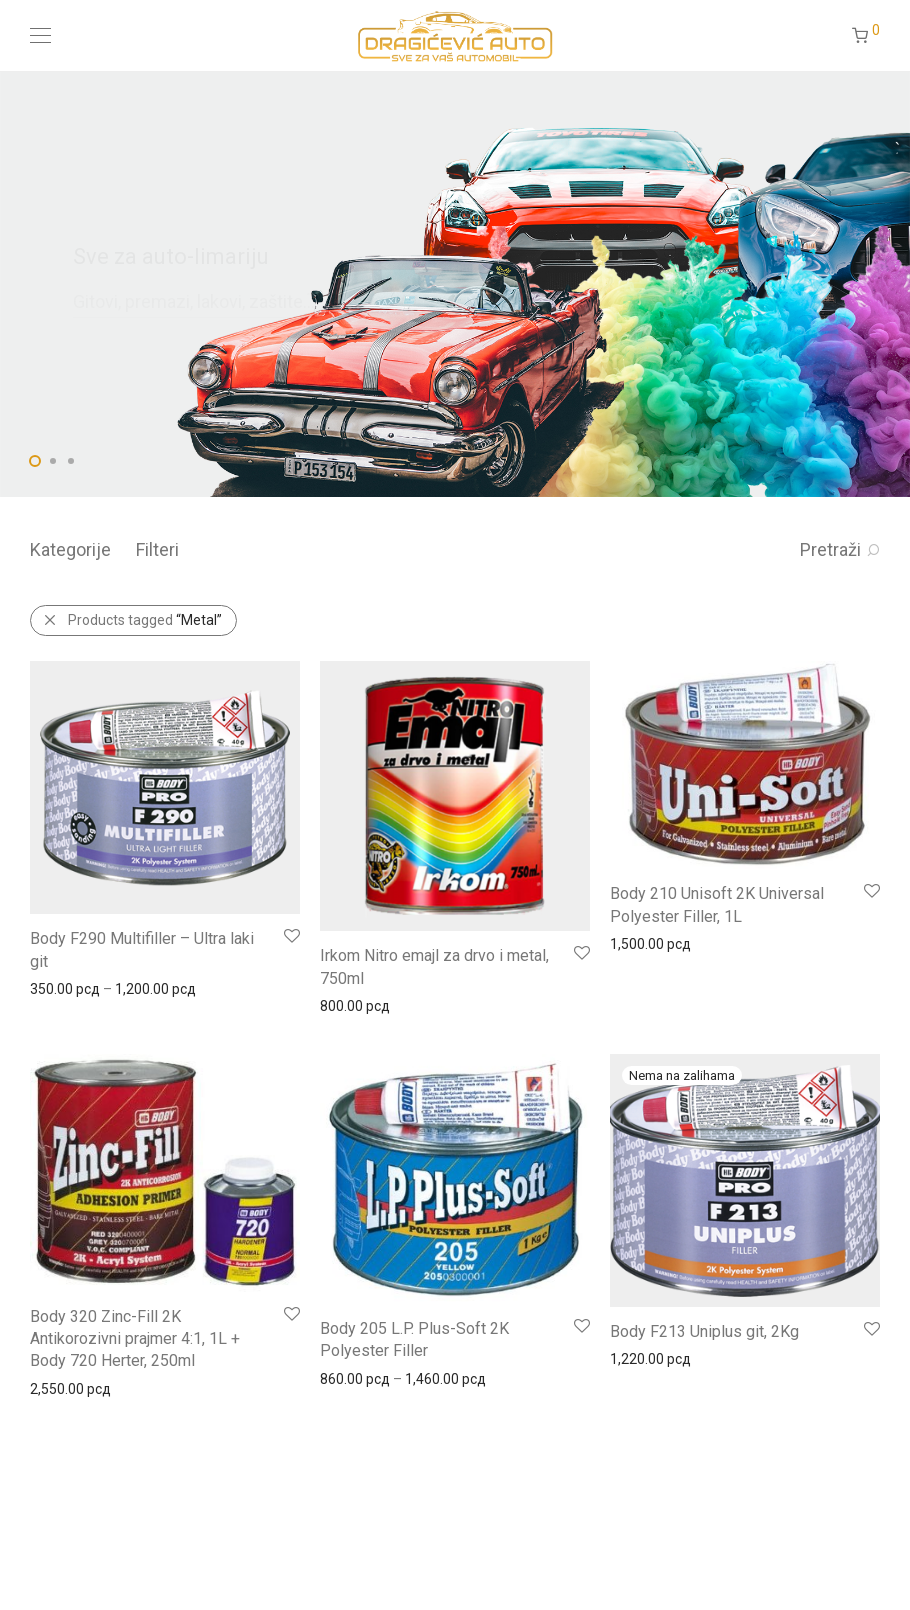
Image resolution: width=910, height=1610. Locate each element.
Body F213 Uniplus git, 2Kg (704, 1331)
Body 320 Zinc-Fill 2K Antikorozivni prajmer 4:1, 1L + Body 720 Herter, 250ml (135, 1339)
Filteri (157, 549)
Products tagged (145, 620)
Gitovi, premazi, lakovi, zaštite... (194, 301)
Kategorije (70, 549)
